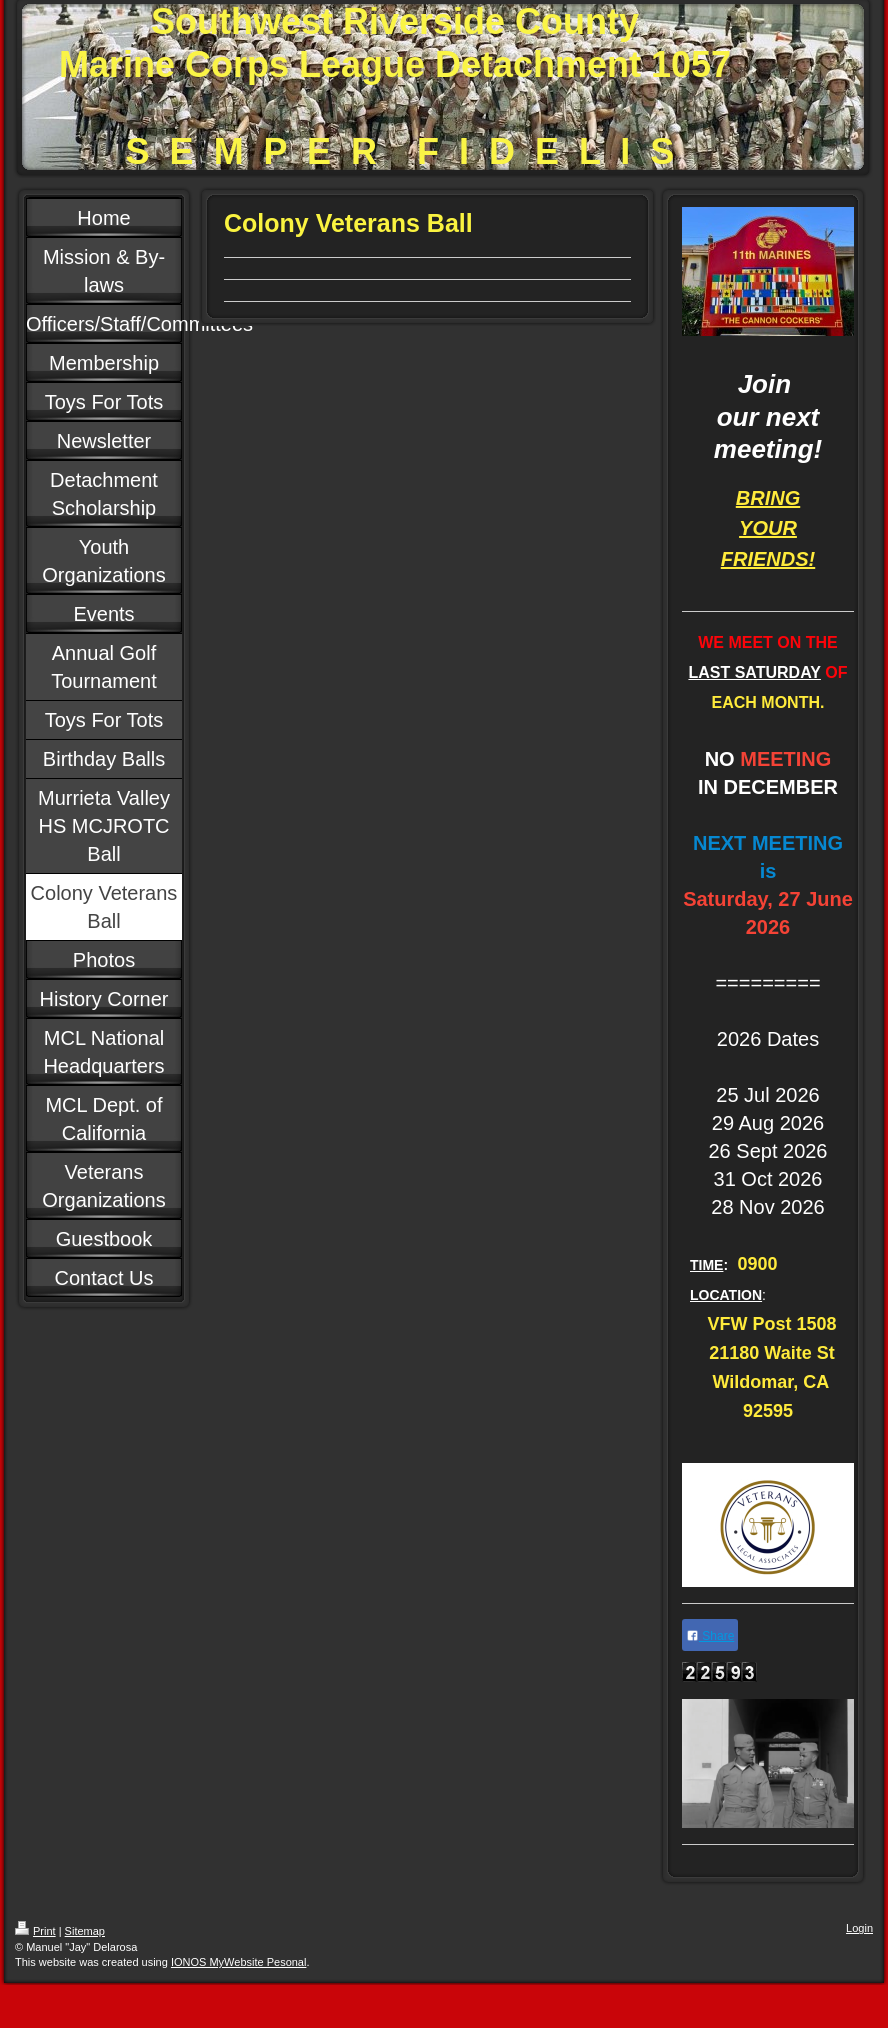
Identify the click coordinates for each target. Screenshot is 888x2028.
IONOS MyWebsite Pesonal (239, 1962)
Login (859, 1928)
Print (35, 1931)
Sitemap (85, 1931)
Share (710, 1636)
